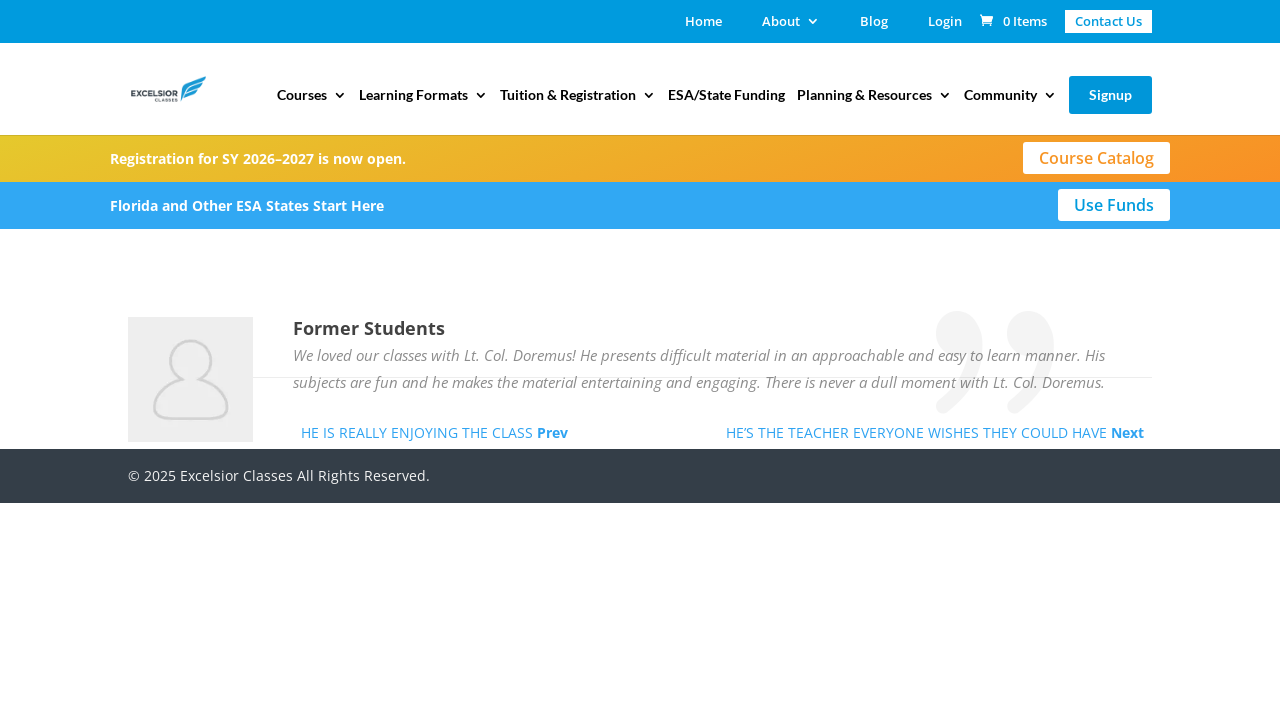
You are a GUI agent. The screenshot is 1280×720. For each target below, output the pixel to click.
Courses (302, 95)
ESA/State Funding (726, 95)
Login (945, 22)
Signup (1110, 94)
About (781, 22)
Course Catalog (1096, 158)
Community (1000, 95)
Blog (874, 22)
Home (703, 22)
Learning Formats (413, 95)
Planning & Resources (864, 95)
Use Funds (1114, 205)
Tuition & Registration (568, 95)
